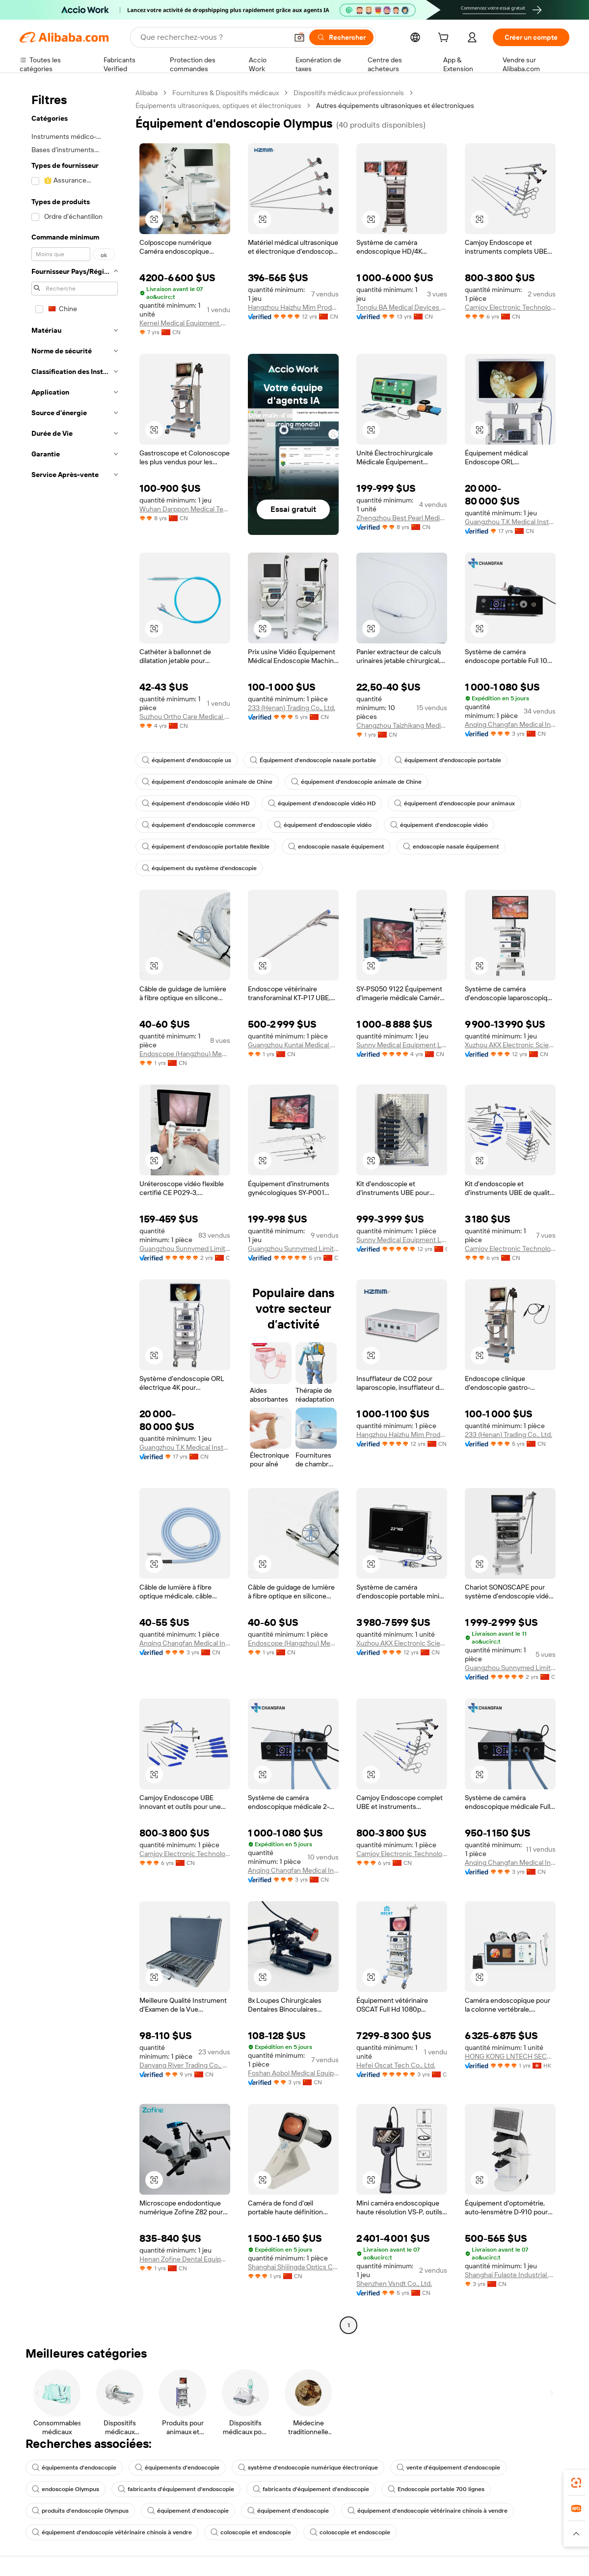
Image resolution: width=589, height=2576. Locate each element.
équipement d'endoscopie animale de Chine (207, 782)
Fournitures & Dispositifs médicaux (225, 93)
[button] (299, 37)
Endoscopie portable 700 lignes (436, 2489)
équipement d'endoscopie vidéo (323, 825)
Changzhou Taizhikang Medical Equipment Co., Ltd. (401, 725)
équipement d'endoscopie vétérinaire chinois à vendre (428, 2511)
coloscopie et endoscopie (251, 2532)
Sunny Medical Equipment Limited (401, 1045)
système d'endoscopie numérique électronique (308, 2467)
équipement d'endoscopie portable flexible (205, 846)
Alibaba (146, 93)
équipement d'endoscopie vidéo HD (195, 803)
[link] (576, 2483)
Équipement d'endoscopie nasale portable (313, 760)
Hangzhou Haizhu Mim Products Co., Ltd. (293, 307)
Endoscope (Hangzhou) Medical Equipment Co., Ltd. (184, 1054)
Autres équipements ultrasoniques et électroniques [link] (395, 105)
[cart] (445, 39)
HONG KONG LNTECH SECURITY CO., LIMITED (510, 2056)
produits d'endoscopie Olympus (80, 2511)
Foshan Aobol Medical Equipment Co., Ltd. (293, 2073)
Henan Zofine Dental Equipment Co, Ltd (184, 2259)
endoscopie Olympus (65, 2489)
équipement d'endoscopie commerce (198, 825)
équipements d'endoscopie (74, 2467)
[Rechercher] (341, 37)
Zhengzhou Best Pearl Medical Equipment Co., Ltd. (401, 518)
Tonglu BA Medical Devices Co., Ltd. (401, 307)
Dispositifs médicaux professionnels (349, 93)
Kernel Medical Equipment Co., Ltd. (184, 323)
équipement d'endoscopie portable (448, 760)
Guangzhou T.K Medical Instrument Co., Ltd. (510, 522)
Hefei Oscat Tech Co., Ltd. (395, 2065)
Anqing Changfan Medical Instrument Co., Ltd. (510, 724)
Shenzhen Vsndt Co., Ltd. (394, 2283)
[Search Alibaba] (213, 37)
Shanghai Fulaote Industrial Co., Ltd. (510, 2275)
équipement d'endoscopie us (186, 760)
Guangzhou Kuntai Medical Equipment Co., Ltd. (293, 1045)
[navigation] (75, 1210)
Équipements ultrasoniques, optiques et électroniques (218, 105)
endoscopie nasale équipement (336, 846)
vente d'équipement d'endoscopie (448, 2467)
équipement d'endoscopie (188, 2511)
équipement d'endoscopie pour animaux (454, 803)
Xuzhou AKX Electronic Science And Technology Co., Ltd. (510, 1045)
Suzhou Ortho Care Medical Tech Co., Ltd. (184, 716)
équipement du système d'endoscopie (199, 868)
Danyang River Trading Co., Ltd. (184, 2065)
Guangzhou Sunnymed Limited (184, 1248)
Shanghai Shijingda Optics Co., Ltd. (293, 2267)
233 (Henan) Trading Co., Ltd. (291, 708)
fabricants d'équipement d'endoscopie (176, 2489)
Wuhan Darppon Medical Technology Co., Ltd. (184, 509)
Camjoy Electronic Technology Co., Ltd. (510, 307)
